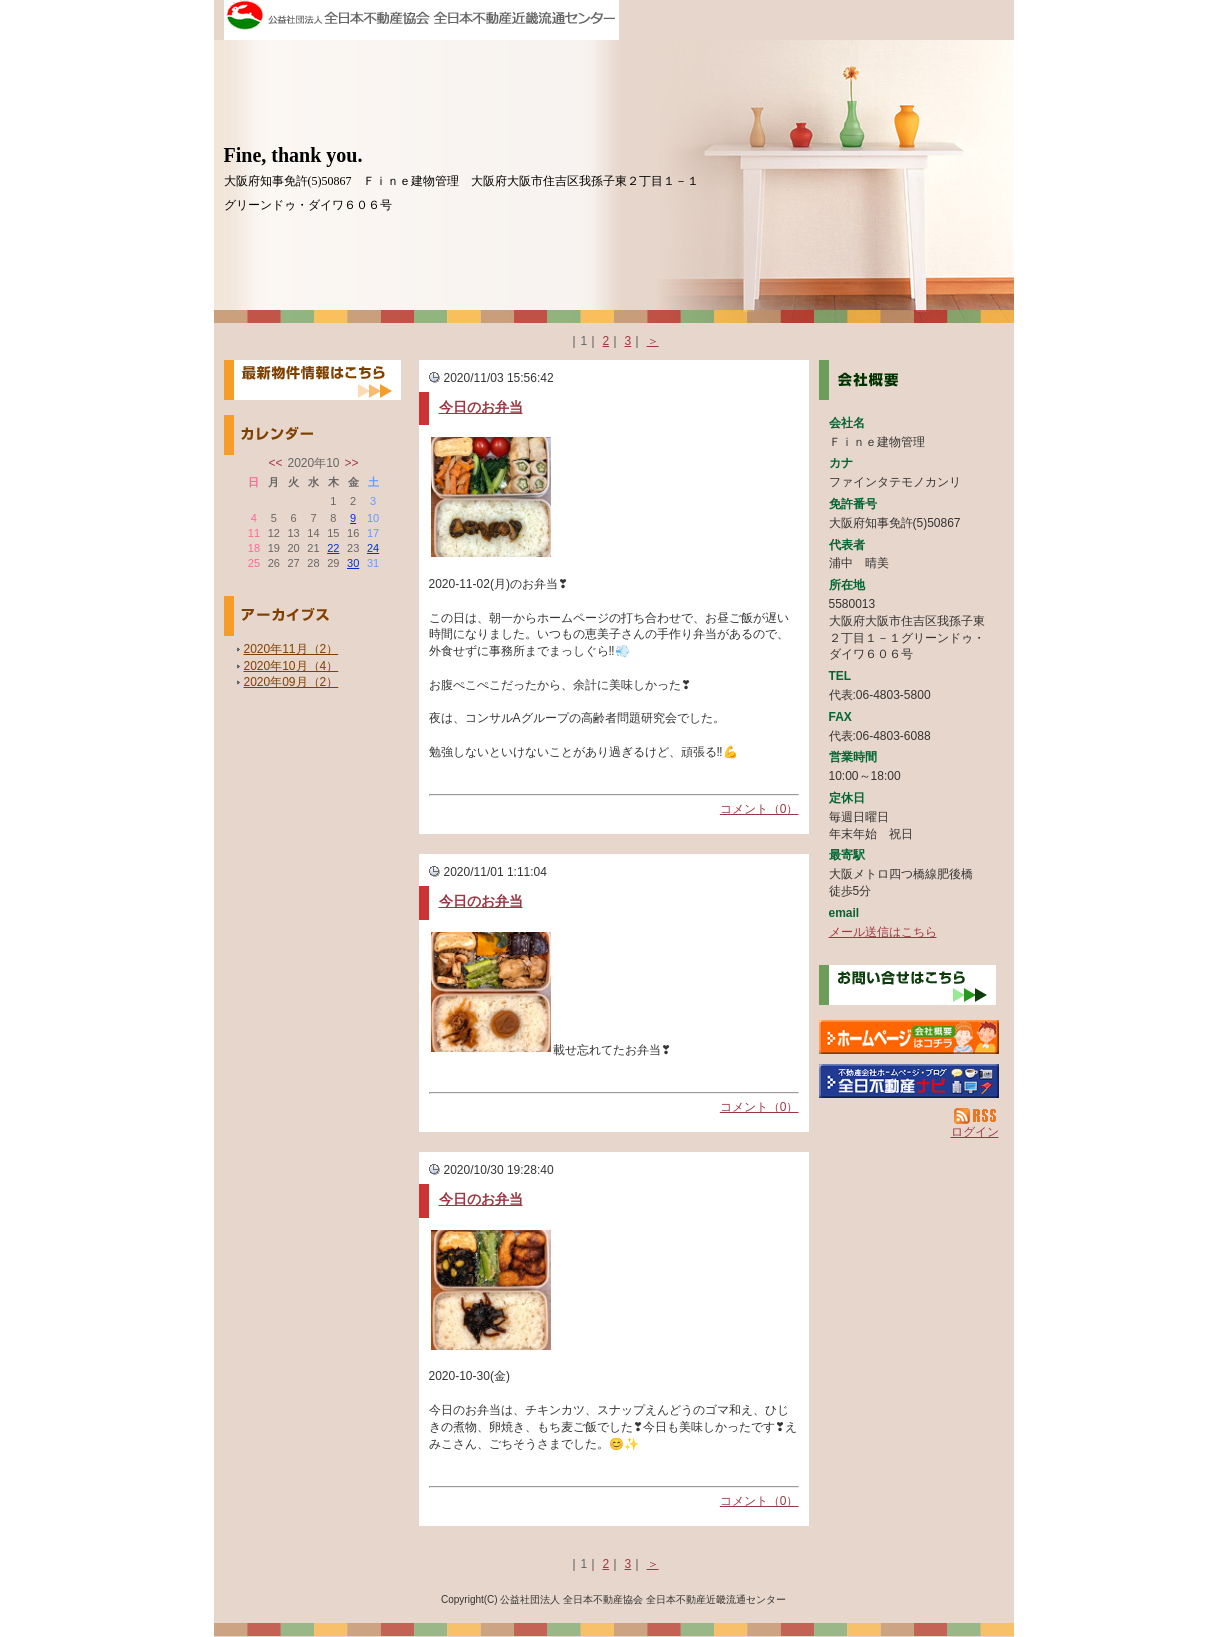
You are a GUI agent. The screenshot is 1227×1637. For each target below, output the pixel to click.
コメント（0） (759, 809)
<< (275, 463)
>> (352, 463)
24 (373, 548)
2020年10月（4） (291, 666)
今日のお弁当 (481, 407)
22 (333, 548)
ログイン (975, 1132)
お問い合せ (907, 985)
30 (353, 563)
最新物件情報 (312, 380)
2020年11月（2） (291, 649)
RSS (976, 1116)
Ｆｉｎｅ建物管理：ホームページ (909, 1037)
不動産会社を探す (909, 1081)
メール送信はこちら (883, 932)
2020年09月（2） (291, 682)
